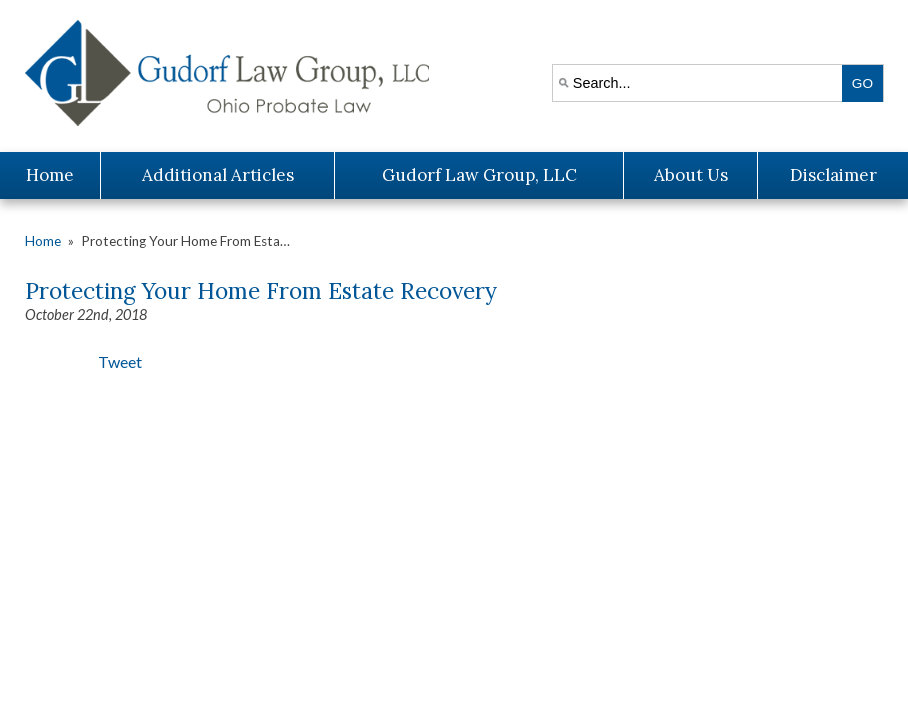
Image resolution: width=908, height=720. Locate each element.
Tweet (120, 361)
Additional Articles (218, 175)
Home (50, 175)
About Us (691, 175)
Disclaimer (833, 175)
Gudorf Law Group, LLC (479, 175)
